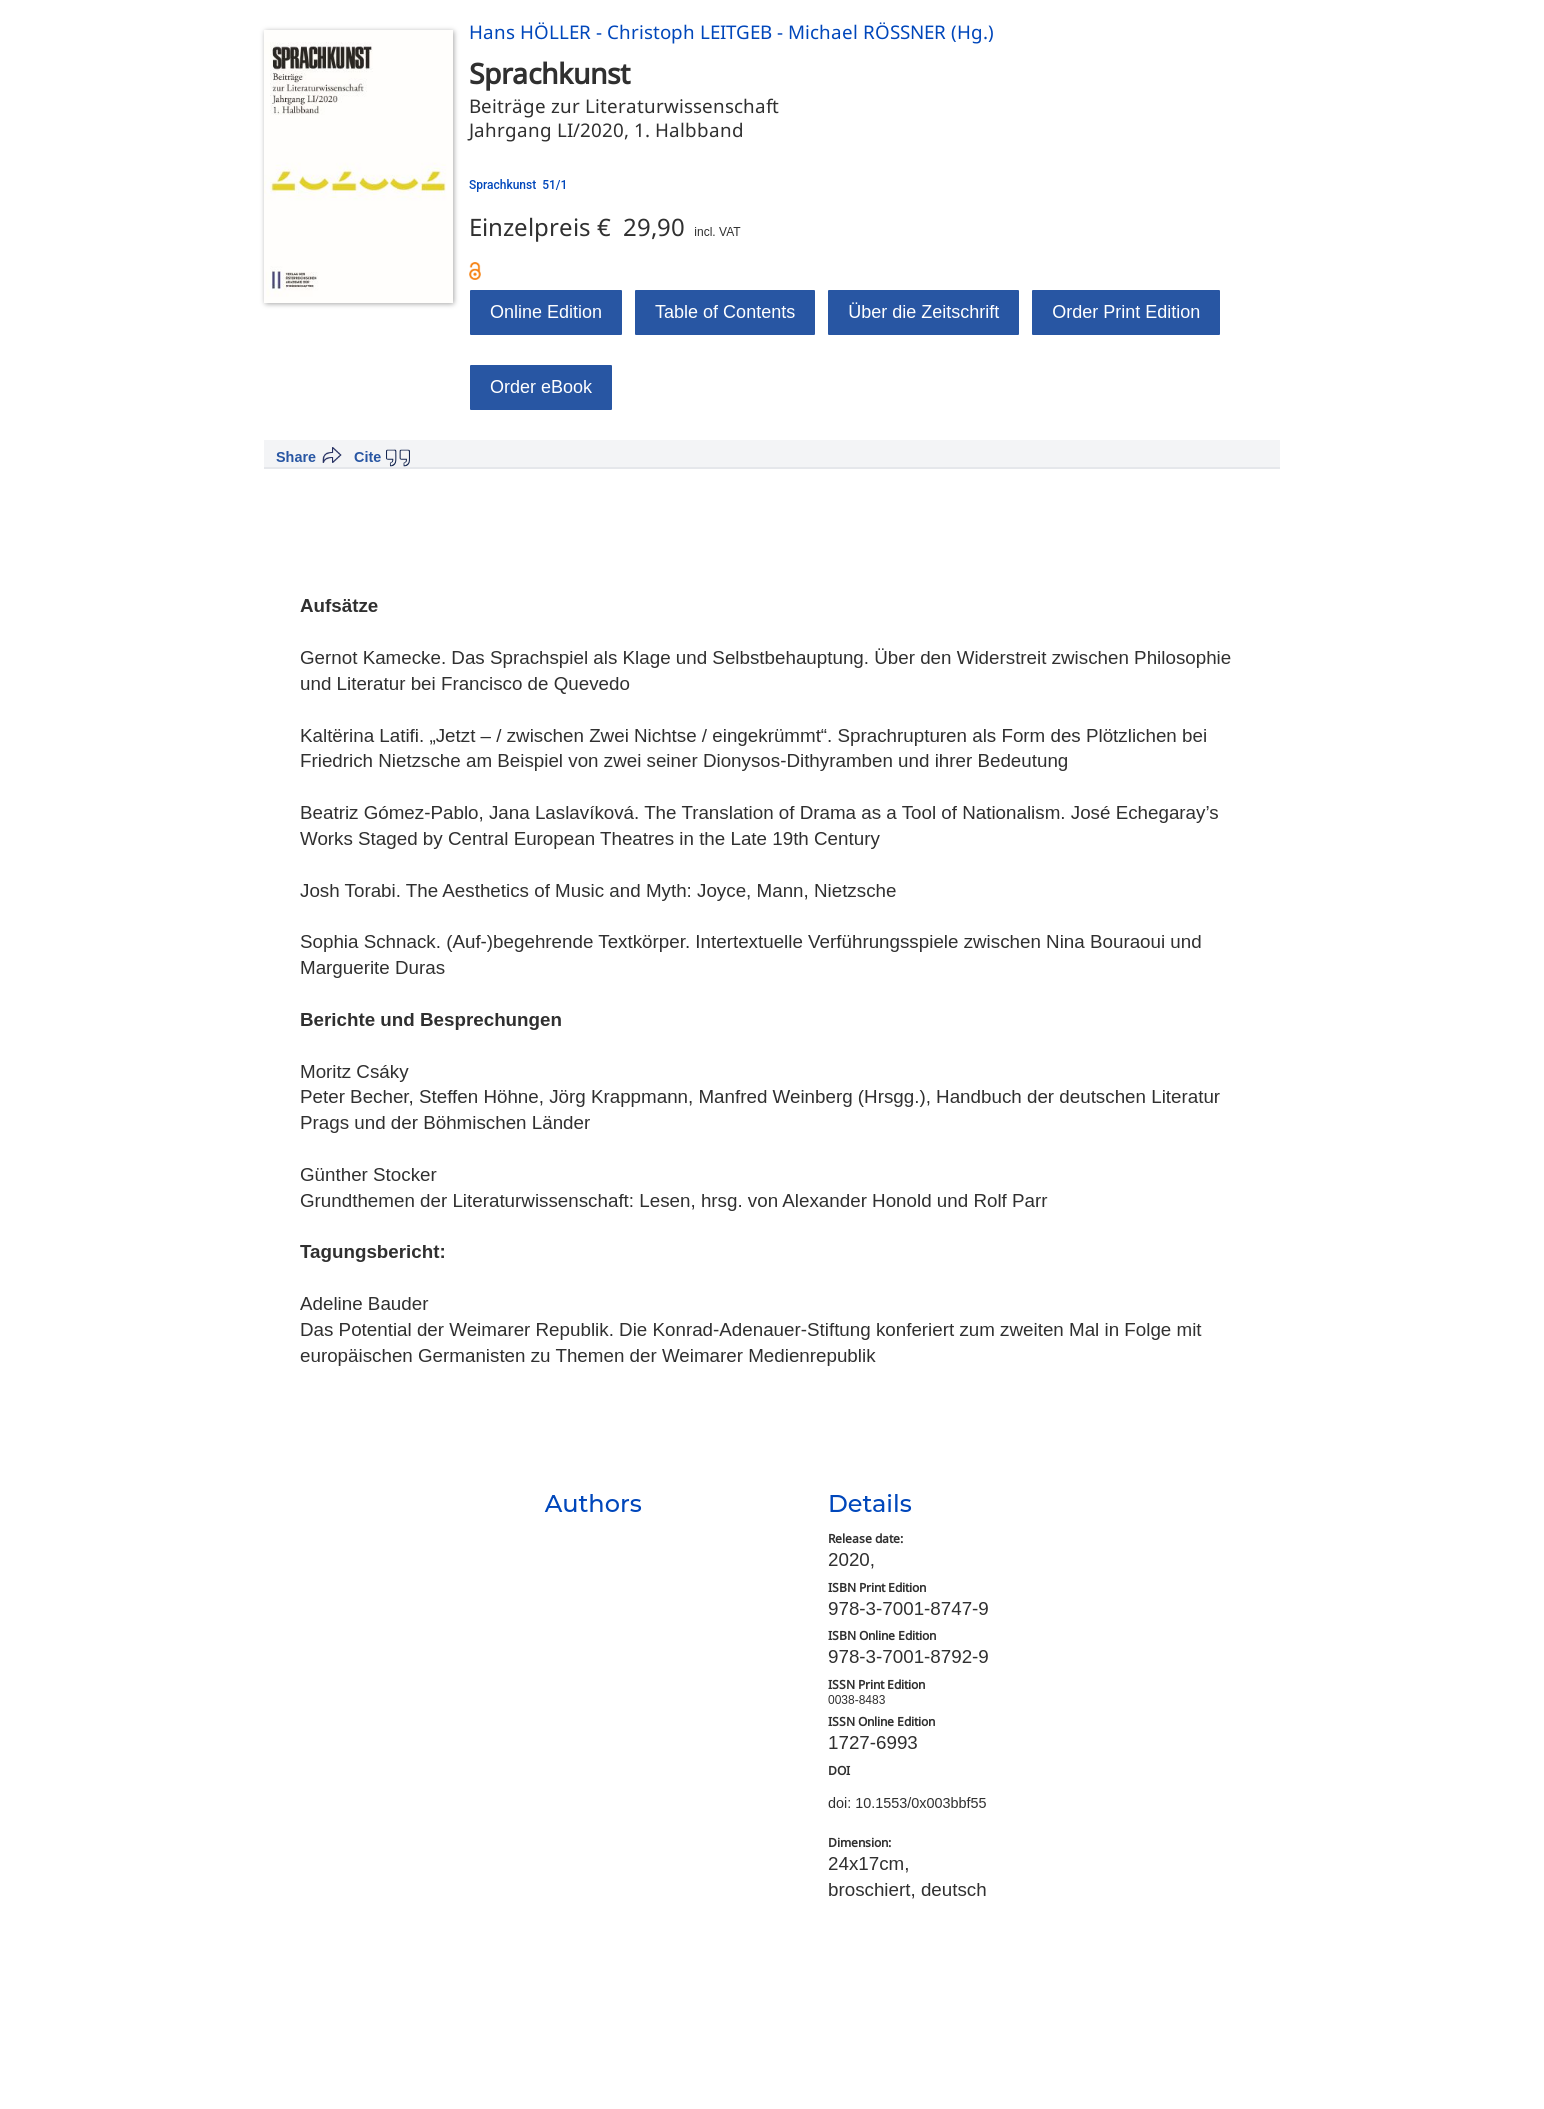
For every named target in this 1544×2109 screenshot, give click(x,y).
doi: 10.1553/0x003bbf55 (907, 1803)
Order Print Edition (1126, 312)
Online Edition (546, 312)
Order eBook (541, 387)
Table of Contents (725, 312)
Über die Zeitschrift (923, 312)
